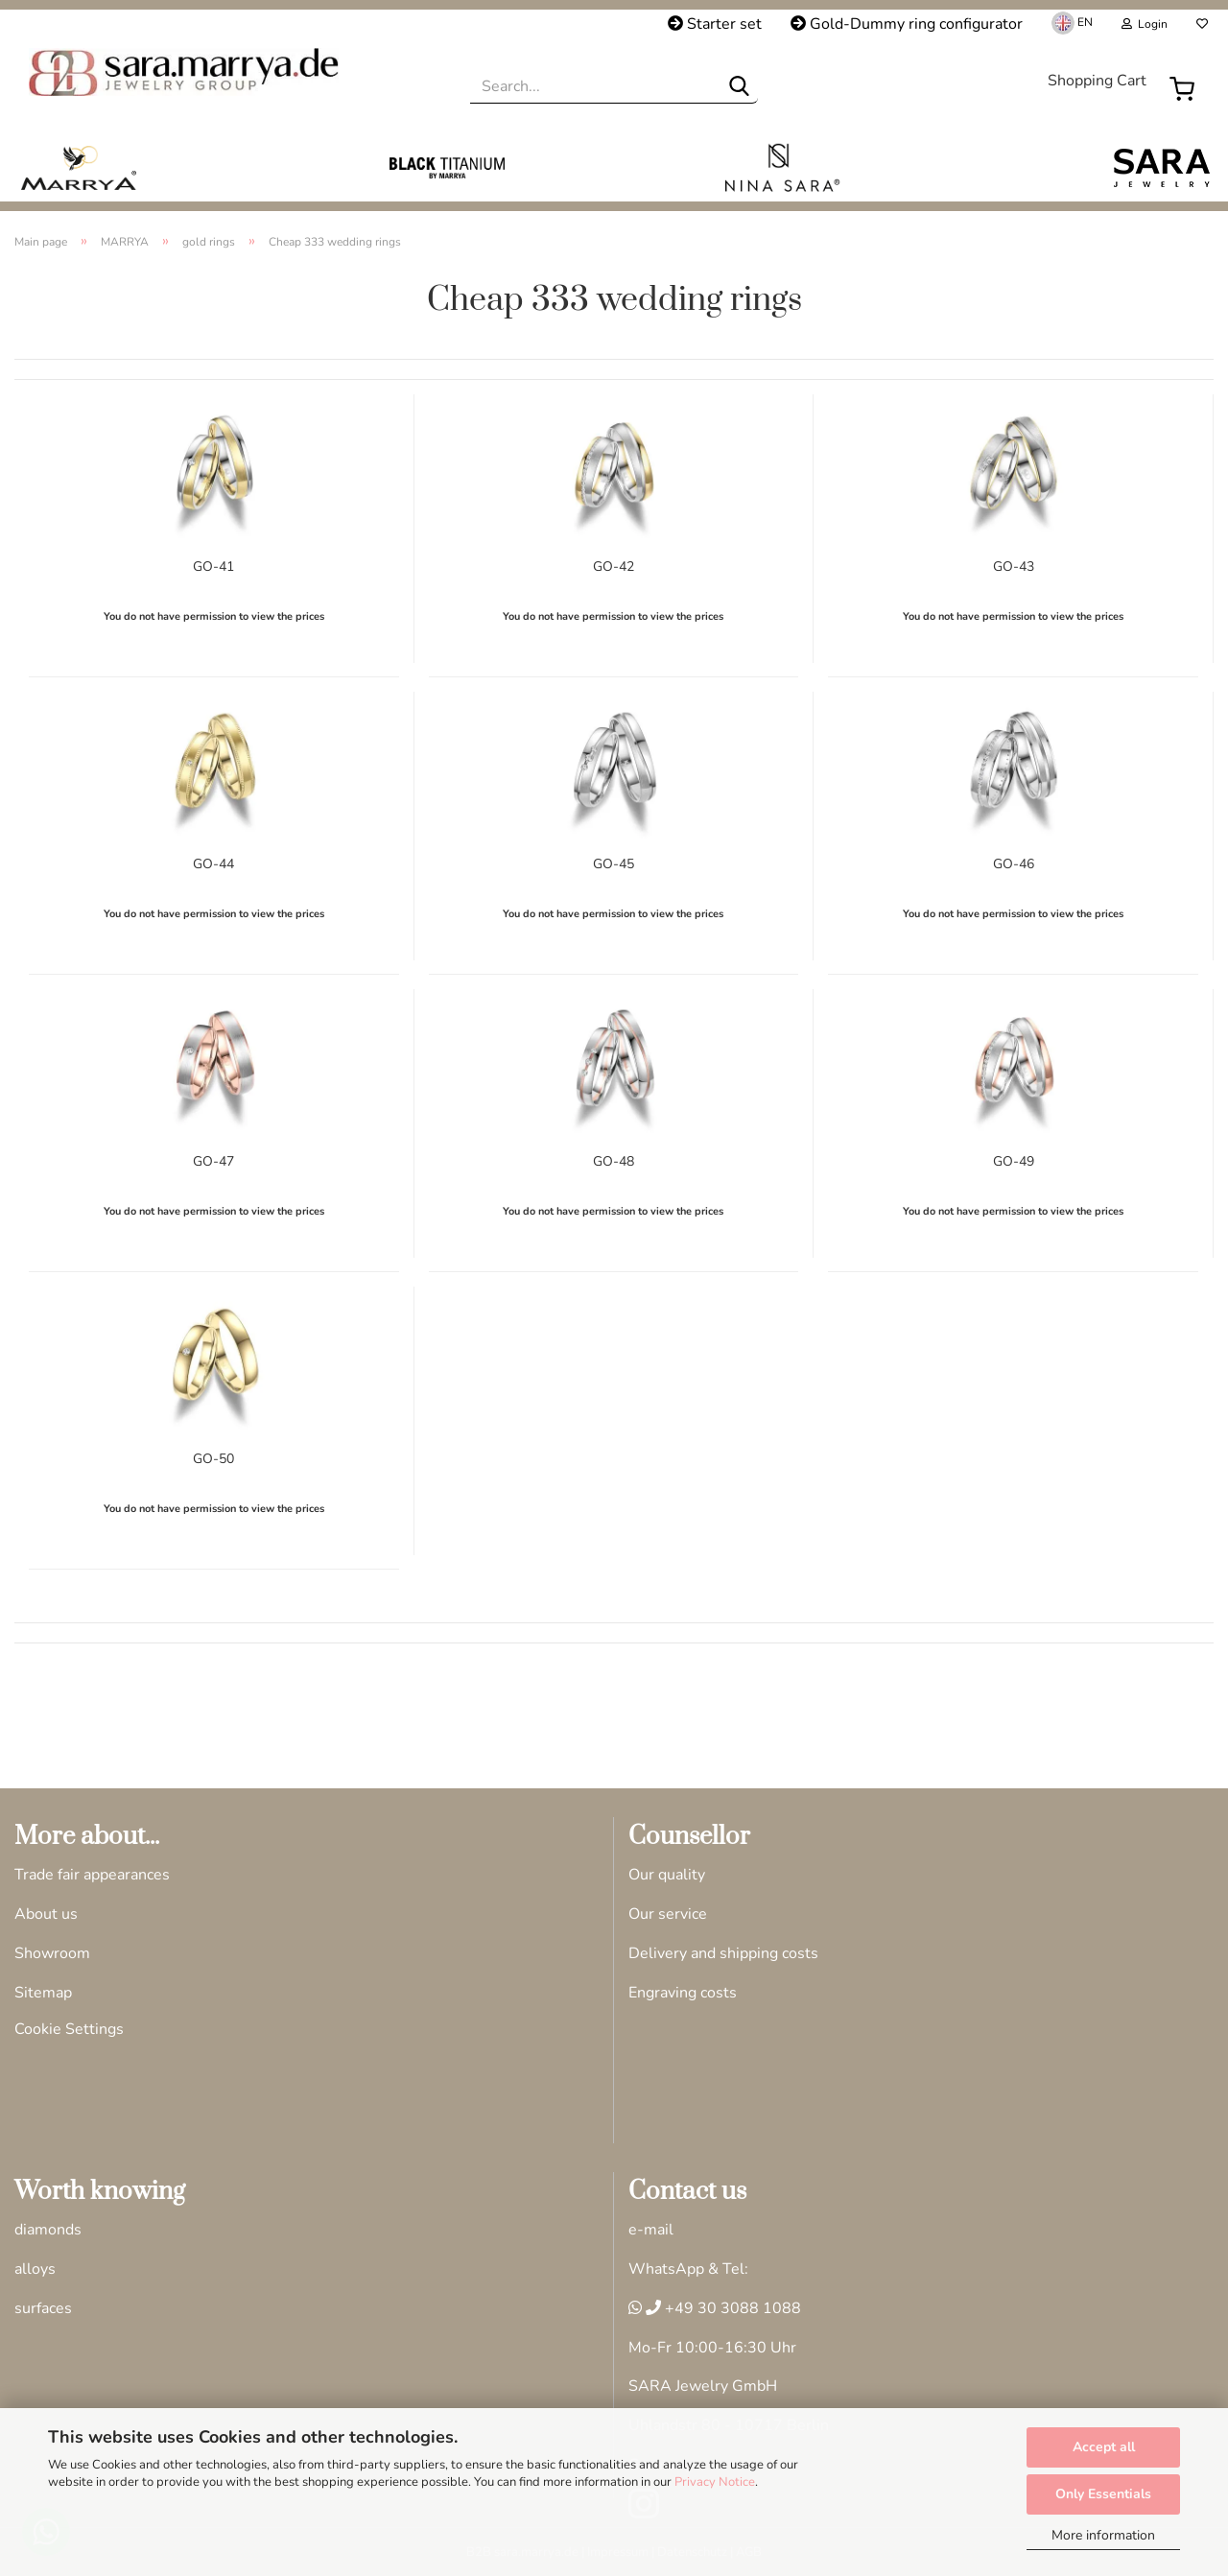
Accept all (1104, 2447)
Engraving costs (682, 1992)
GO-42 (613, 564)
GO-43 (1013, 564)
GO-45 (613, 862)
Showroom (52, 1953)
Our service (667, 1914)
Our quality (666, 1874)
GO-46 (1013, 862)
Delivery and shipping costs (723, 1953)
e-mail (650, 2229)
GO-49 (1013, 1159)
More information (1103, 2535)
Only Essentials (1103, 2494)
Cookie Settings (69, 2029)
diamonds (48, 2229)
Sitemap (43, 1992)
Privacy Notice (714, 2482)
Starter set (715, 24)
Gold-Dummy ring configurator (907, 24)
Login (1145, 24)
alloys (35, 2269)
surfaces (43, 2308)
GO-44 (213, 862)
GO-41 (213, 564)
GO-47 (213, 1159)
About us (46, 1914)
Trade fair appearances (92, 1874)
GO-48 (613, 1159)
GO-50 (213, 1457)
